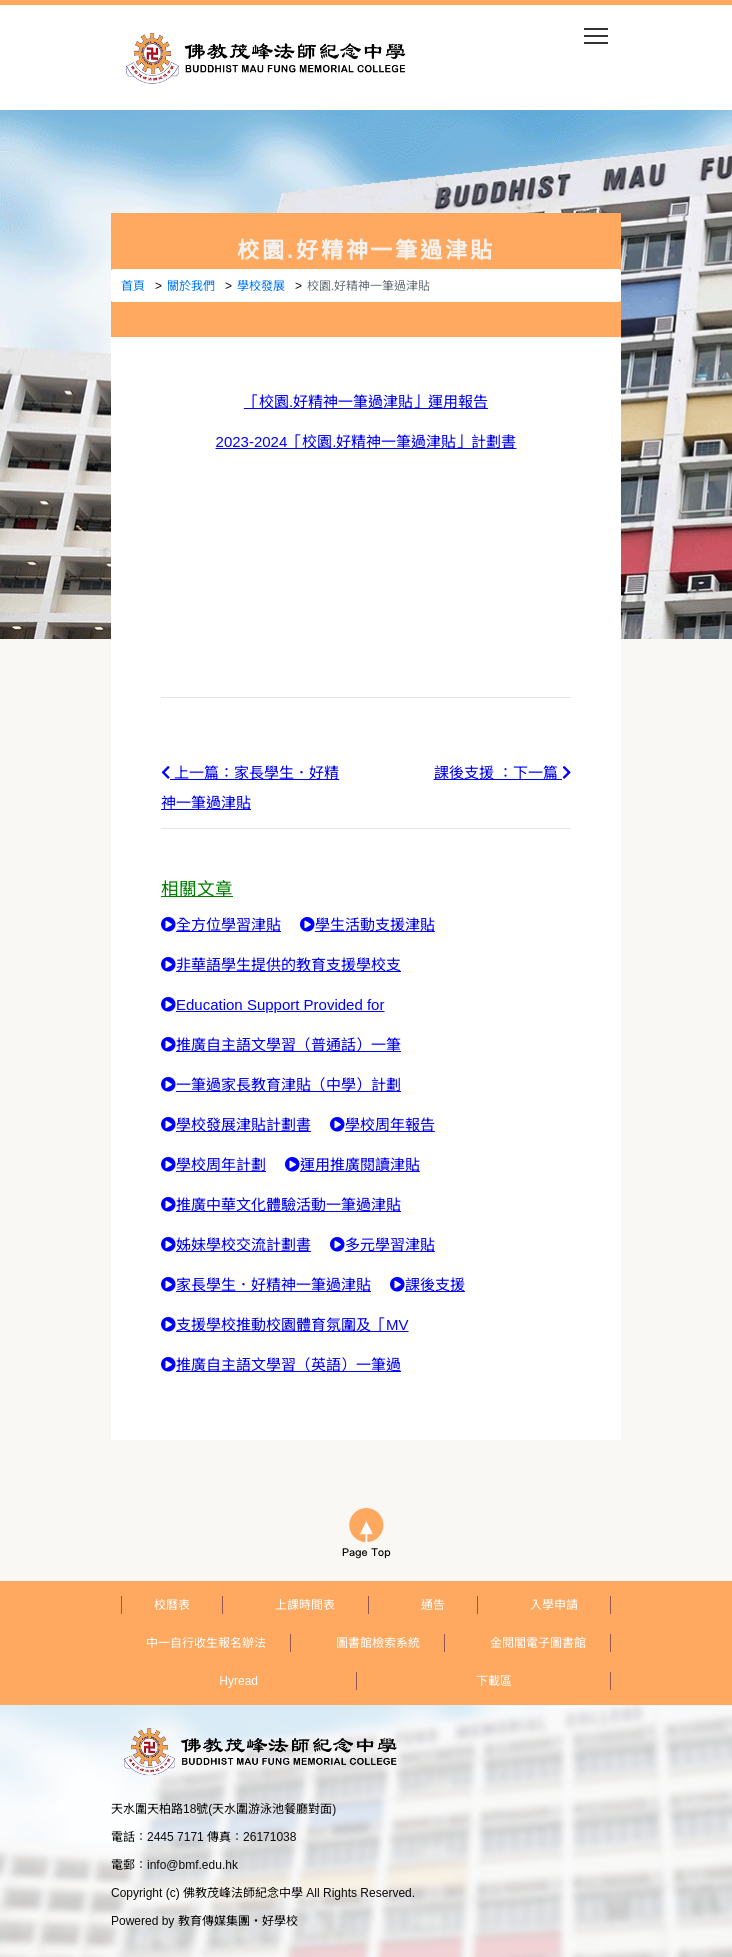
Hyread (238, 1681)
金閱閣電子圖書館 (538, 1643)
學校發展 (261, 286)
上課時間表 (305, 1605)
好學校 (280, 1921)
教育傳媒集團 (214, 1921)
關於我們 (191, 286)
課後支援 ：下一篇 (502, 772)
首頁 (133, 286)
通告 (433, 1605)
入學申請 (554, 1605)
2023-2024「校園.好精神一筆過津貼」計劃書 (366, 441)
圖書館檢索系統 (378, 1643)
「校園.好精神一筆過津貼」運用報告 (366, 401)
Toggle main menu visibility (597, 29)
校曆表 (172, 1605)
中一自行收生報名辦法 (206, 1643)
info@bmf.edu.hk (192, 1865)
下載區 (494, 1681)
